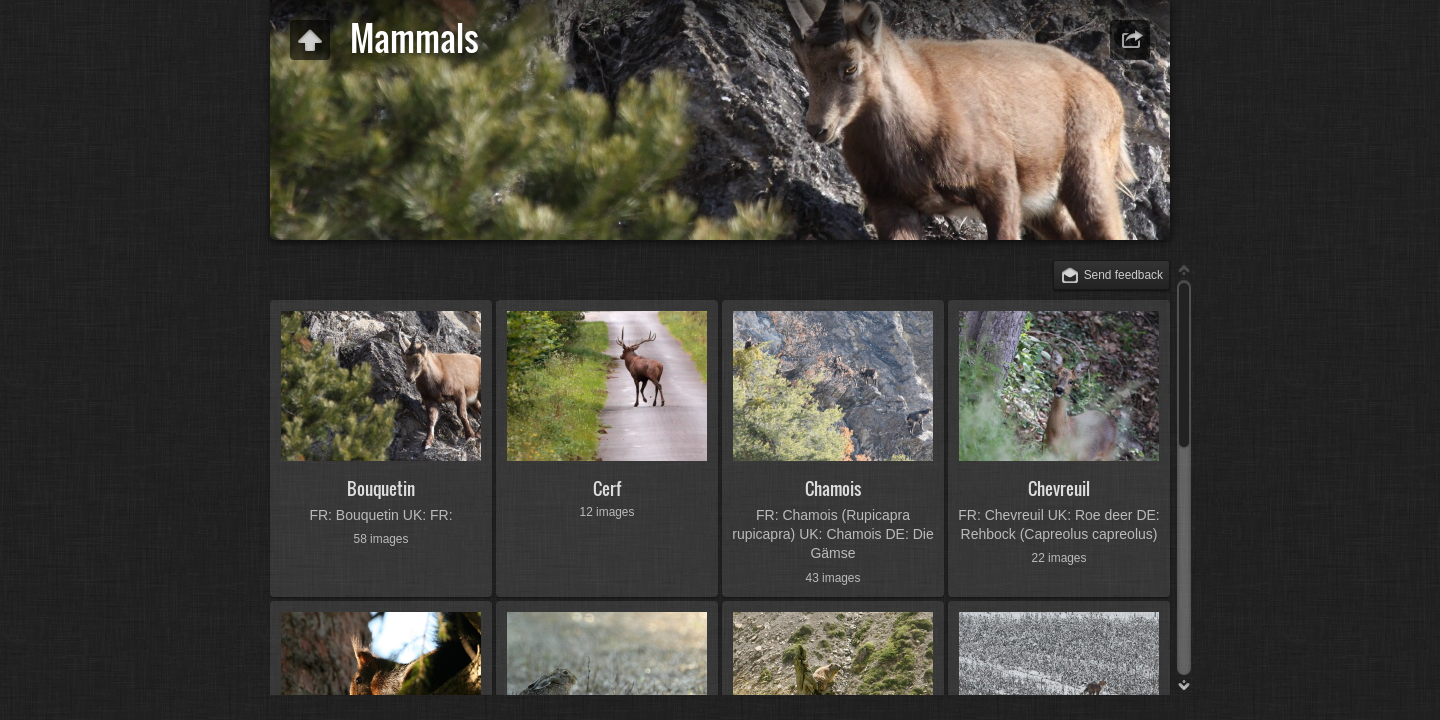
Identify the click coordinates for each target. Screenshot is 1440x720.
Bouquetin (381, 488)
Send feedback (1123, 275)
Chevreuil (1059, 488)
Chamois (833, 488)
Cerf (607, 488)
